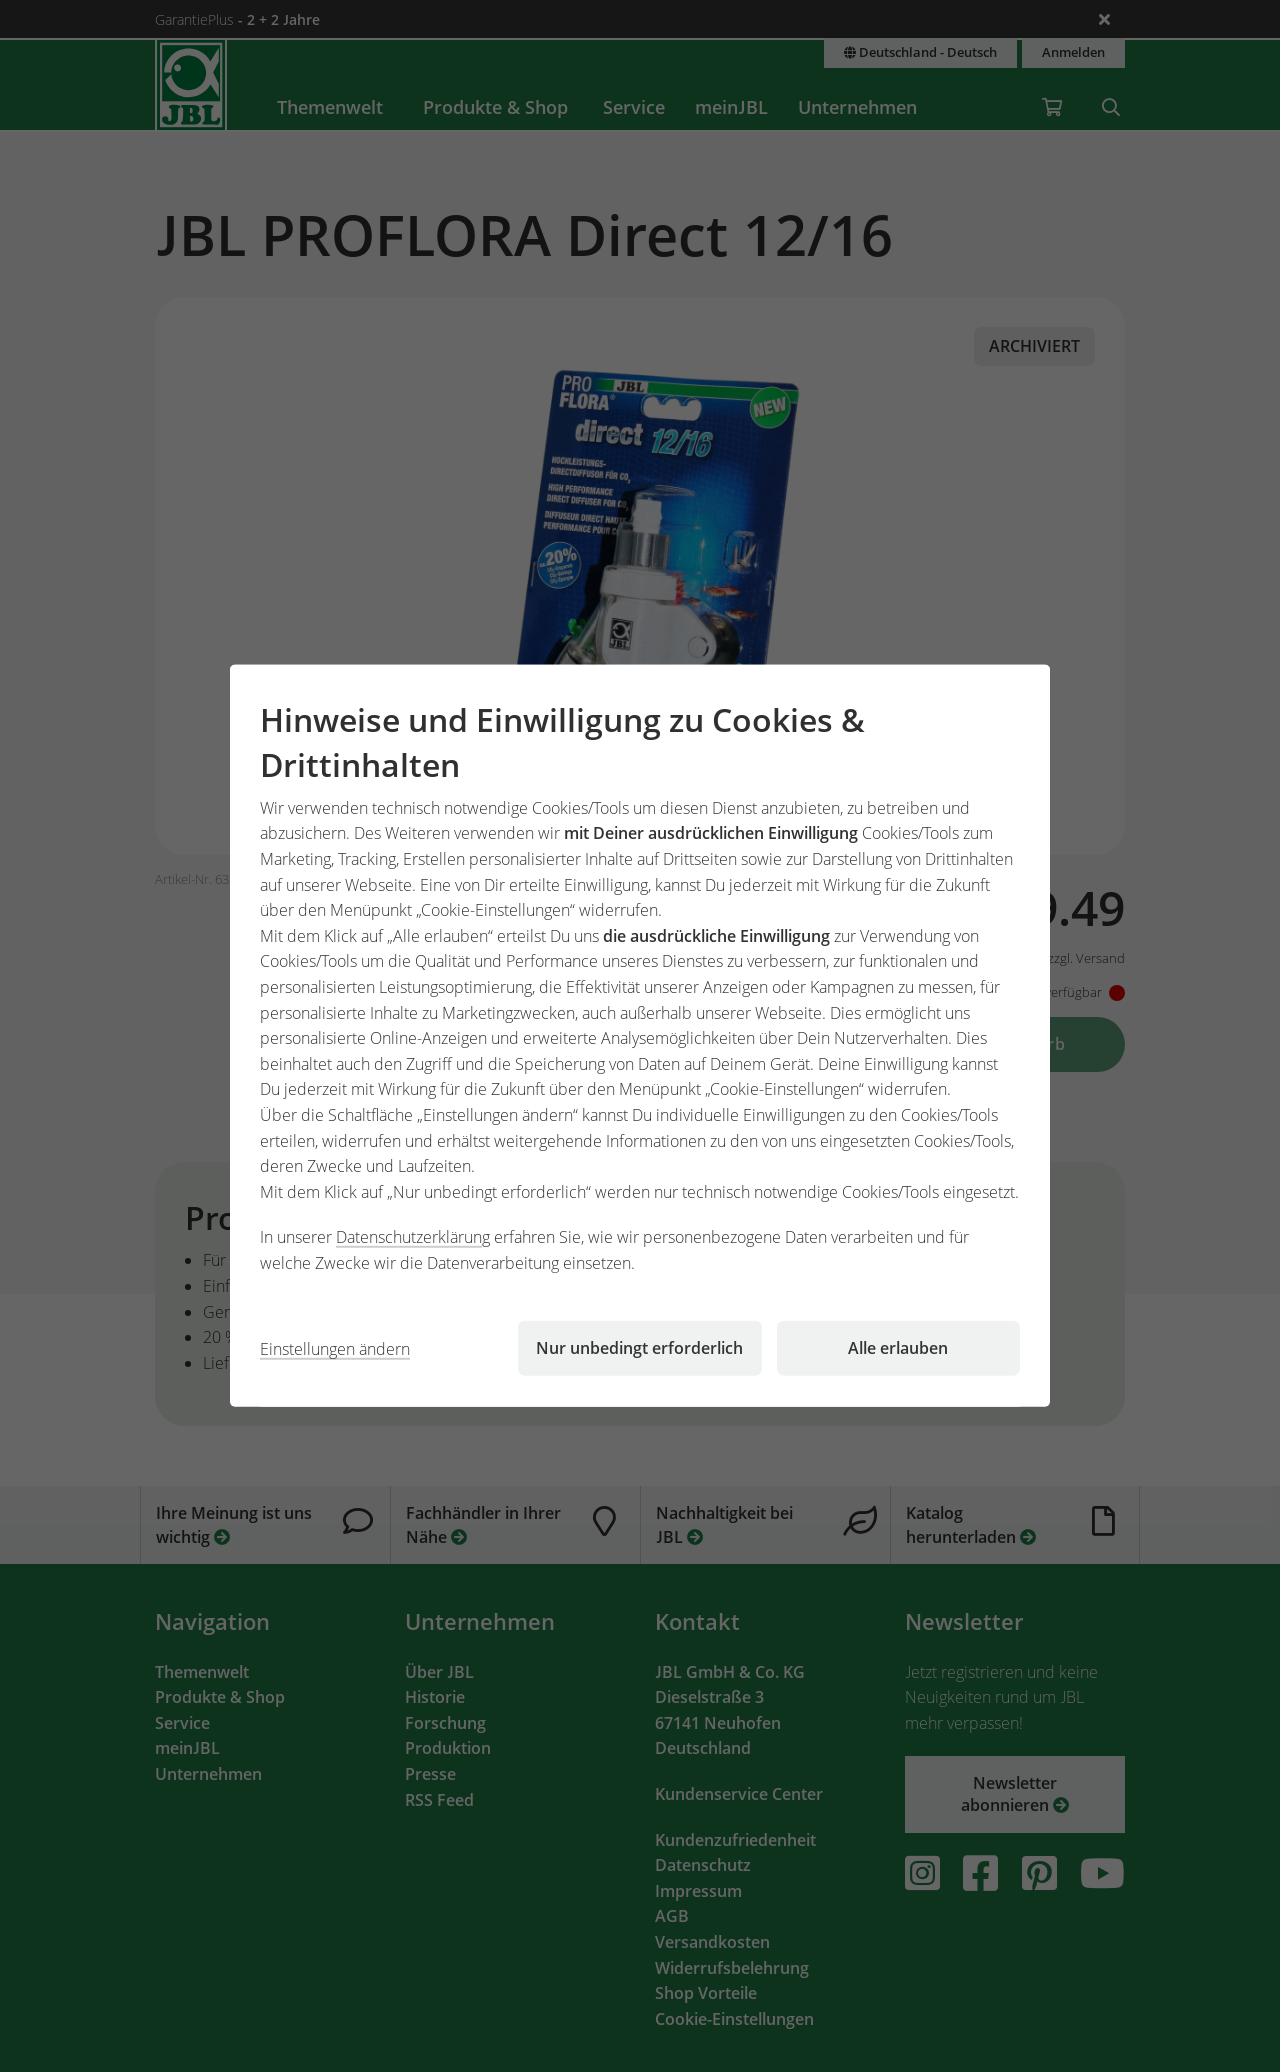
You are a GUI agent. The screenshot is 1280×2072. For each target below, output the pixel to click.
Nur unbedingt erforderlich (639, 1348)
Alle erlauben (898, 1348)
